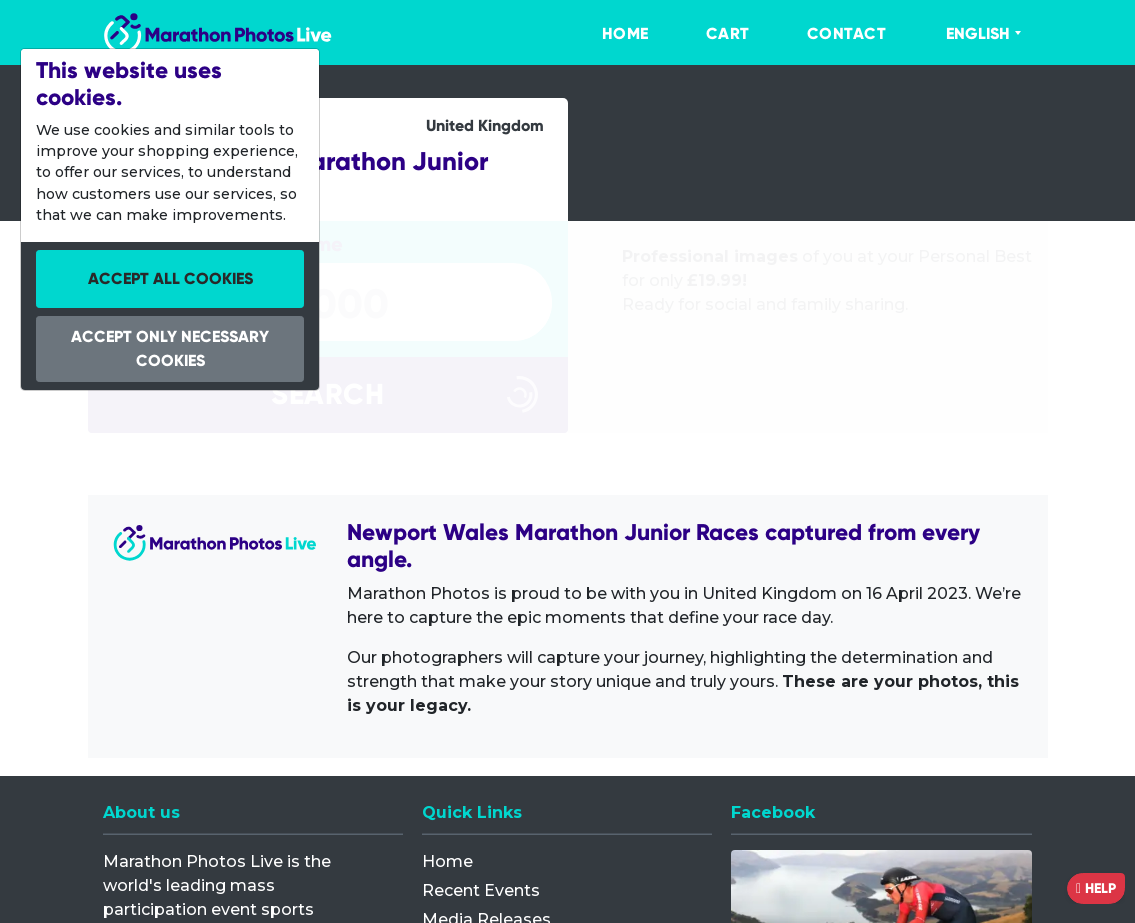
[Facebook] (881, 697)
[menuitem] (605, 34)
